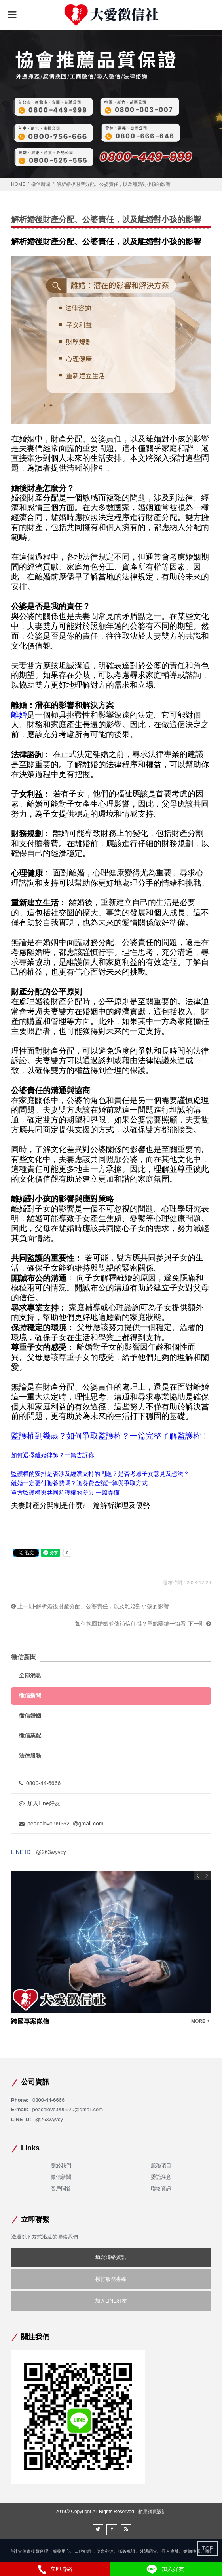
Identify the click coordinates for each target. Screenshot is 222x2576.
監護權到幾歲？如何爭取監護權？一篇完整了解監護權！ (110, 1435)
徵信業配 (30, 1735)
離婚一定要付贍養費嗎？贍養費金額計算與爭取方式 (79, 1483)
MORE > (200, 2021)
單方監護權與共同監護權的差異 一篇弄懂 (65, 1492)
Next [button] (206, 1875)
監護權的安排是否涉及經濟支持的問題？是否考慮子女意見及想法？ (100, 1473)
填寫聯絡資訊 (110, 2257)
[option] (111, 1948)
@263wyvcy (51, 1852)
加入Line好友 (39, 1803)
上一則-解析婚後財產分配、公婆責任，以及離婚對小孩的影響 (90, 1606)
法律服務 (30, 1755)
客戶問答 (61, 2188)
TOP (207, 2548)
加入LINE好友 (111, 2301)
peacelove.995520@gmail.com (61, 1823)
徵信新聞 (40, 184)
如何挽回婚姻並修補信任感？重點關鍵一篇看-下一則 (143, 1623)
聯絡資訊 (161, 2188)
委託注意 (161, 2177)
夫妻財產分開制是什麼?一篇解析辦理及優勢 (80, 1505)
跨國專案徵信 (30, 2021)
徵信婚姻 (30, 1715)
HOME (18, 184)
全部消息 (30, 1675)
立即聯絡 (54, 2569)
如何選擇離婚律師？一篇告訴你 (52, 1455)
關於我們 (61, 2166)
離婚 (19, 715)
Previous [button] (198, 1875)
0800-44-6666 (40, 1783)
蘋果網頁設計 (152, 2511)
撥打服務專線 (110, 2279)
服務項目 (161, 2166)
